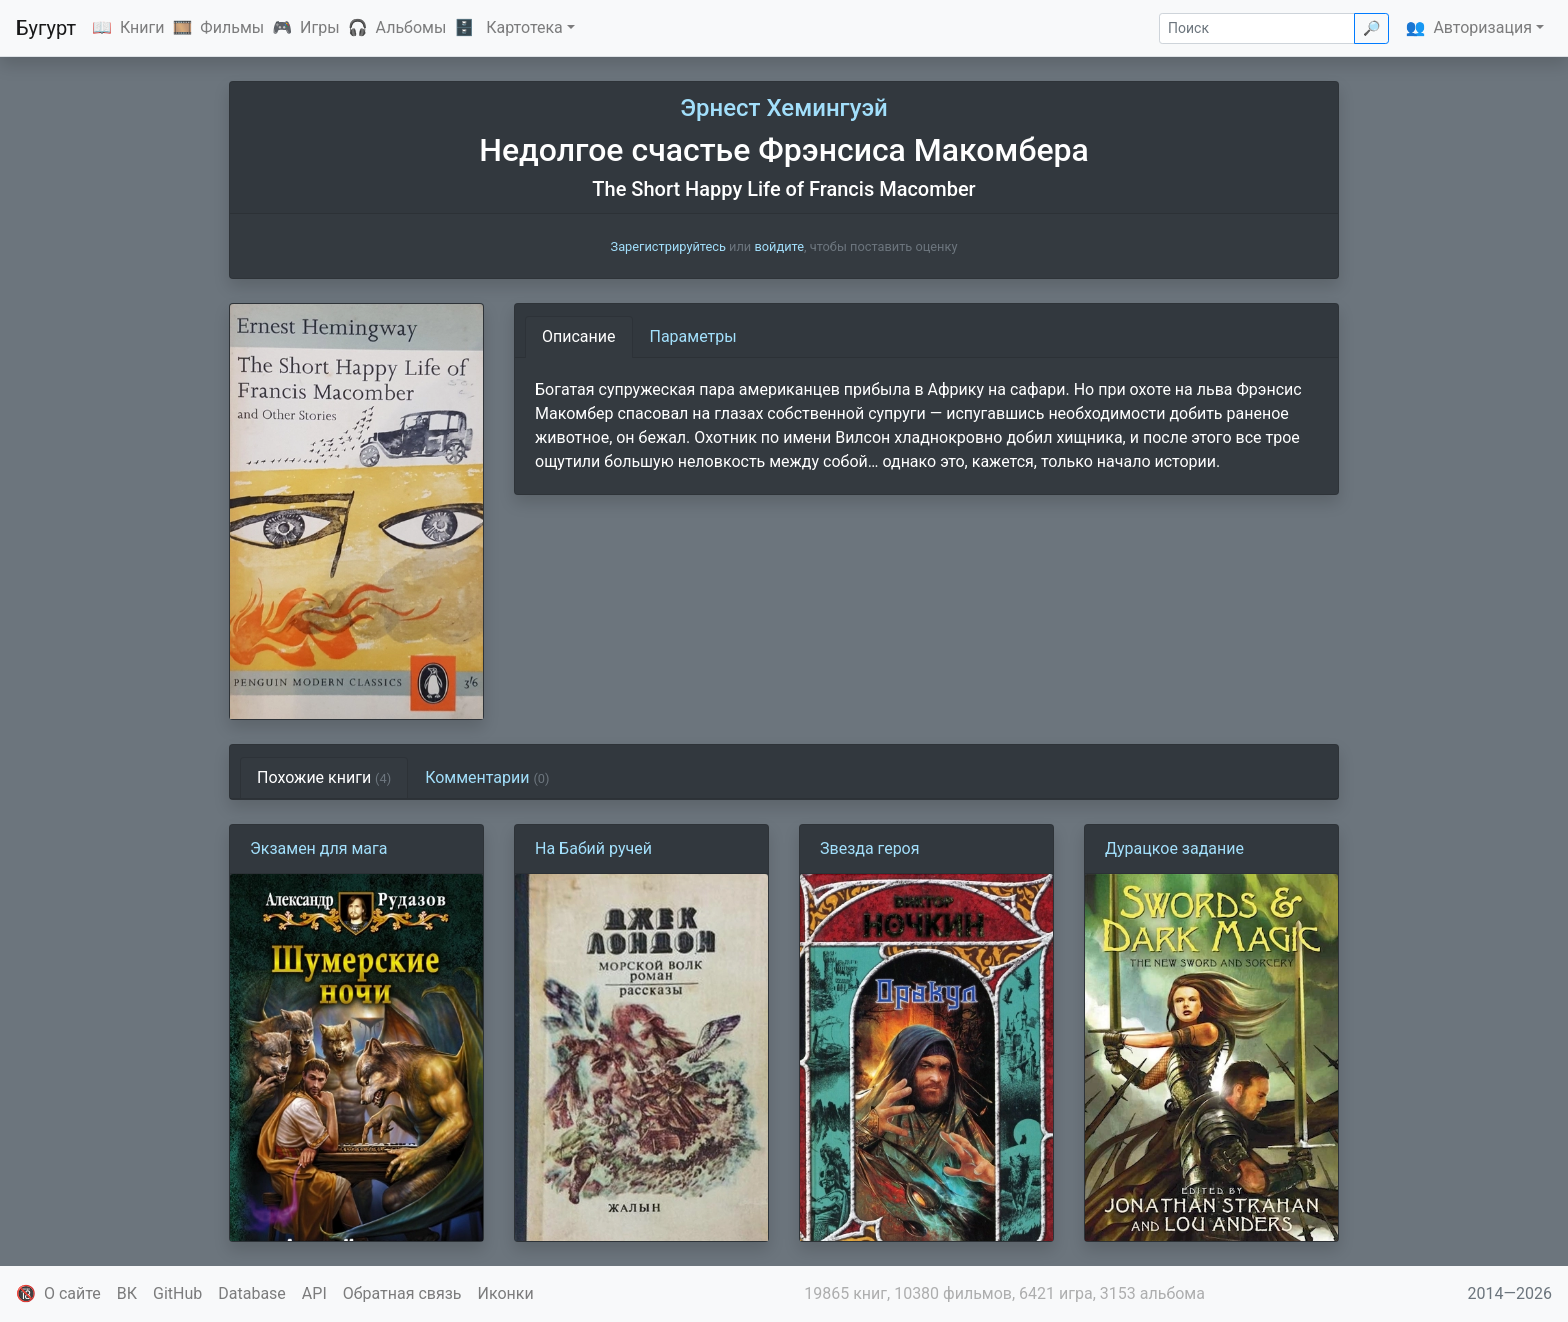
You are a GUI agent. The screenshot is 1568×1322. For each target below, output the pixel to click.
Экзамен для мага (318, 848)
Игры (320, 27)
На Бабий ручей (593, 848)
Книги (142, 27)
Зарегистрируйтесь (668, 246)
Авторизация (1482, 27)
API (314, 1293)
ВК (127, 1293)
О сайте (72, 1293)
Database (252, 1293)
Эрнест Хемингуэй (784, 108)
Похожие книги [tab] (324, 777)
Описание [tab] (579, 336)
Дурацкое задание (1174, 848)
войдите (779, 246)
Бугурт (46, 28)
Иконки (506, 1293)
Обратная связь (402, 1293)
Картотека (524, 27)
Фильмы (232, 27)
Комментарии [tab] (487, 777)
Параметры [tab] (693, 336)
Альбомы (411, 27)
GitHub (177, 1293)
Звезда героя (870, 848)
